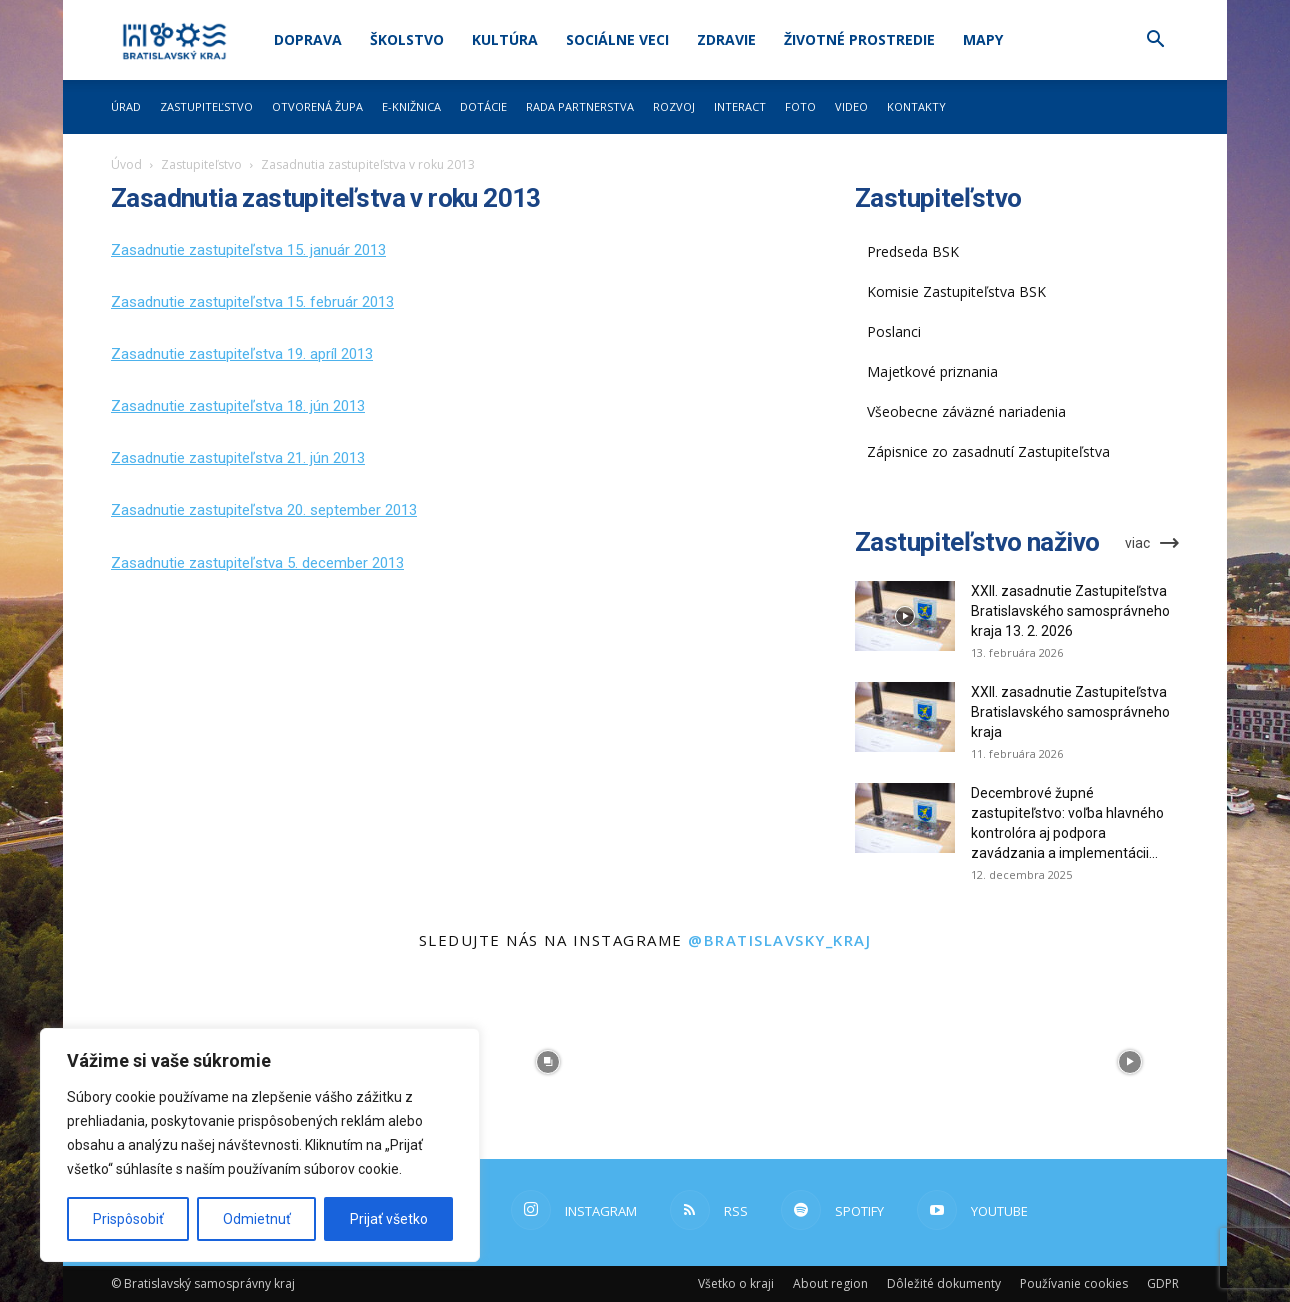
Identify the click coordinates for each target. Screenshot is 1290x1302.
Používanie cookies (1074, 1283)
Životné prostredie (859, 39)
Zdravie (726, 39)
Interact (740, 106)
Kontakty (916, 106)
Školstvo (407, 39)
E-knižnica (411, 106)
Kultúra (505, 39)
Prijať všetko (389, 1219)
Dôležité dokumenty (944, 1283)
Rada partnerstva (580, 106)
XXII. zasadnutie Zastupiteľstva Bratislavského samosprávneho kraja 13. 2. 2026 (1070, 611)
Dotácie (483, 106)
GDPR (1163, 1283)
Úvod (126, 164)
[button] (1155, 41)
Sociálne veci (617, 39)
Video (851, 106)
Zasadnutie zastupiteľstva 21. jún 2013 (238, 458)
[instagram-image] (548, 1062)
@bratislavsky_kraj (779, 940)
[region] (260, 1145)
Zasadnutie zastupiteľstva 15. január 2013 (248, 250)
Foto (800, 106)
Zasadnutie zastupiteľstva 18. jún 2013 (238, 406)
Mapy (983, 39)
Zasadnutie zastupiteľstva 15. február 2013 (252, 302)
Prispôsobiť (128, 1219)
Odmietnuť (257, 1219)
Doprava (308, 39)
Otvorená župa (317, 106)
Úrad (126, 106)
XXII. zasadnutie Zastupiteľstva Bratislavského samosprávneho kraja (1070, 712)
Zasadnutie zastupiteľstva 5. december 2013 (257, 563)
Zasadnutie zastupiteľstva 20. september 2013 (264, 510)
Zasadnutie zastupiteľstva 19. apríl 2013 (242, 354)
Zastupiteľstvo (206, 106)
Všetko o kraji (736, 1283)
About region (830, 1283)
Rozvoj (674, 106)
